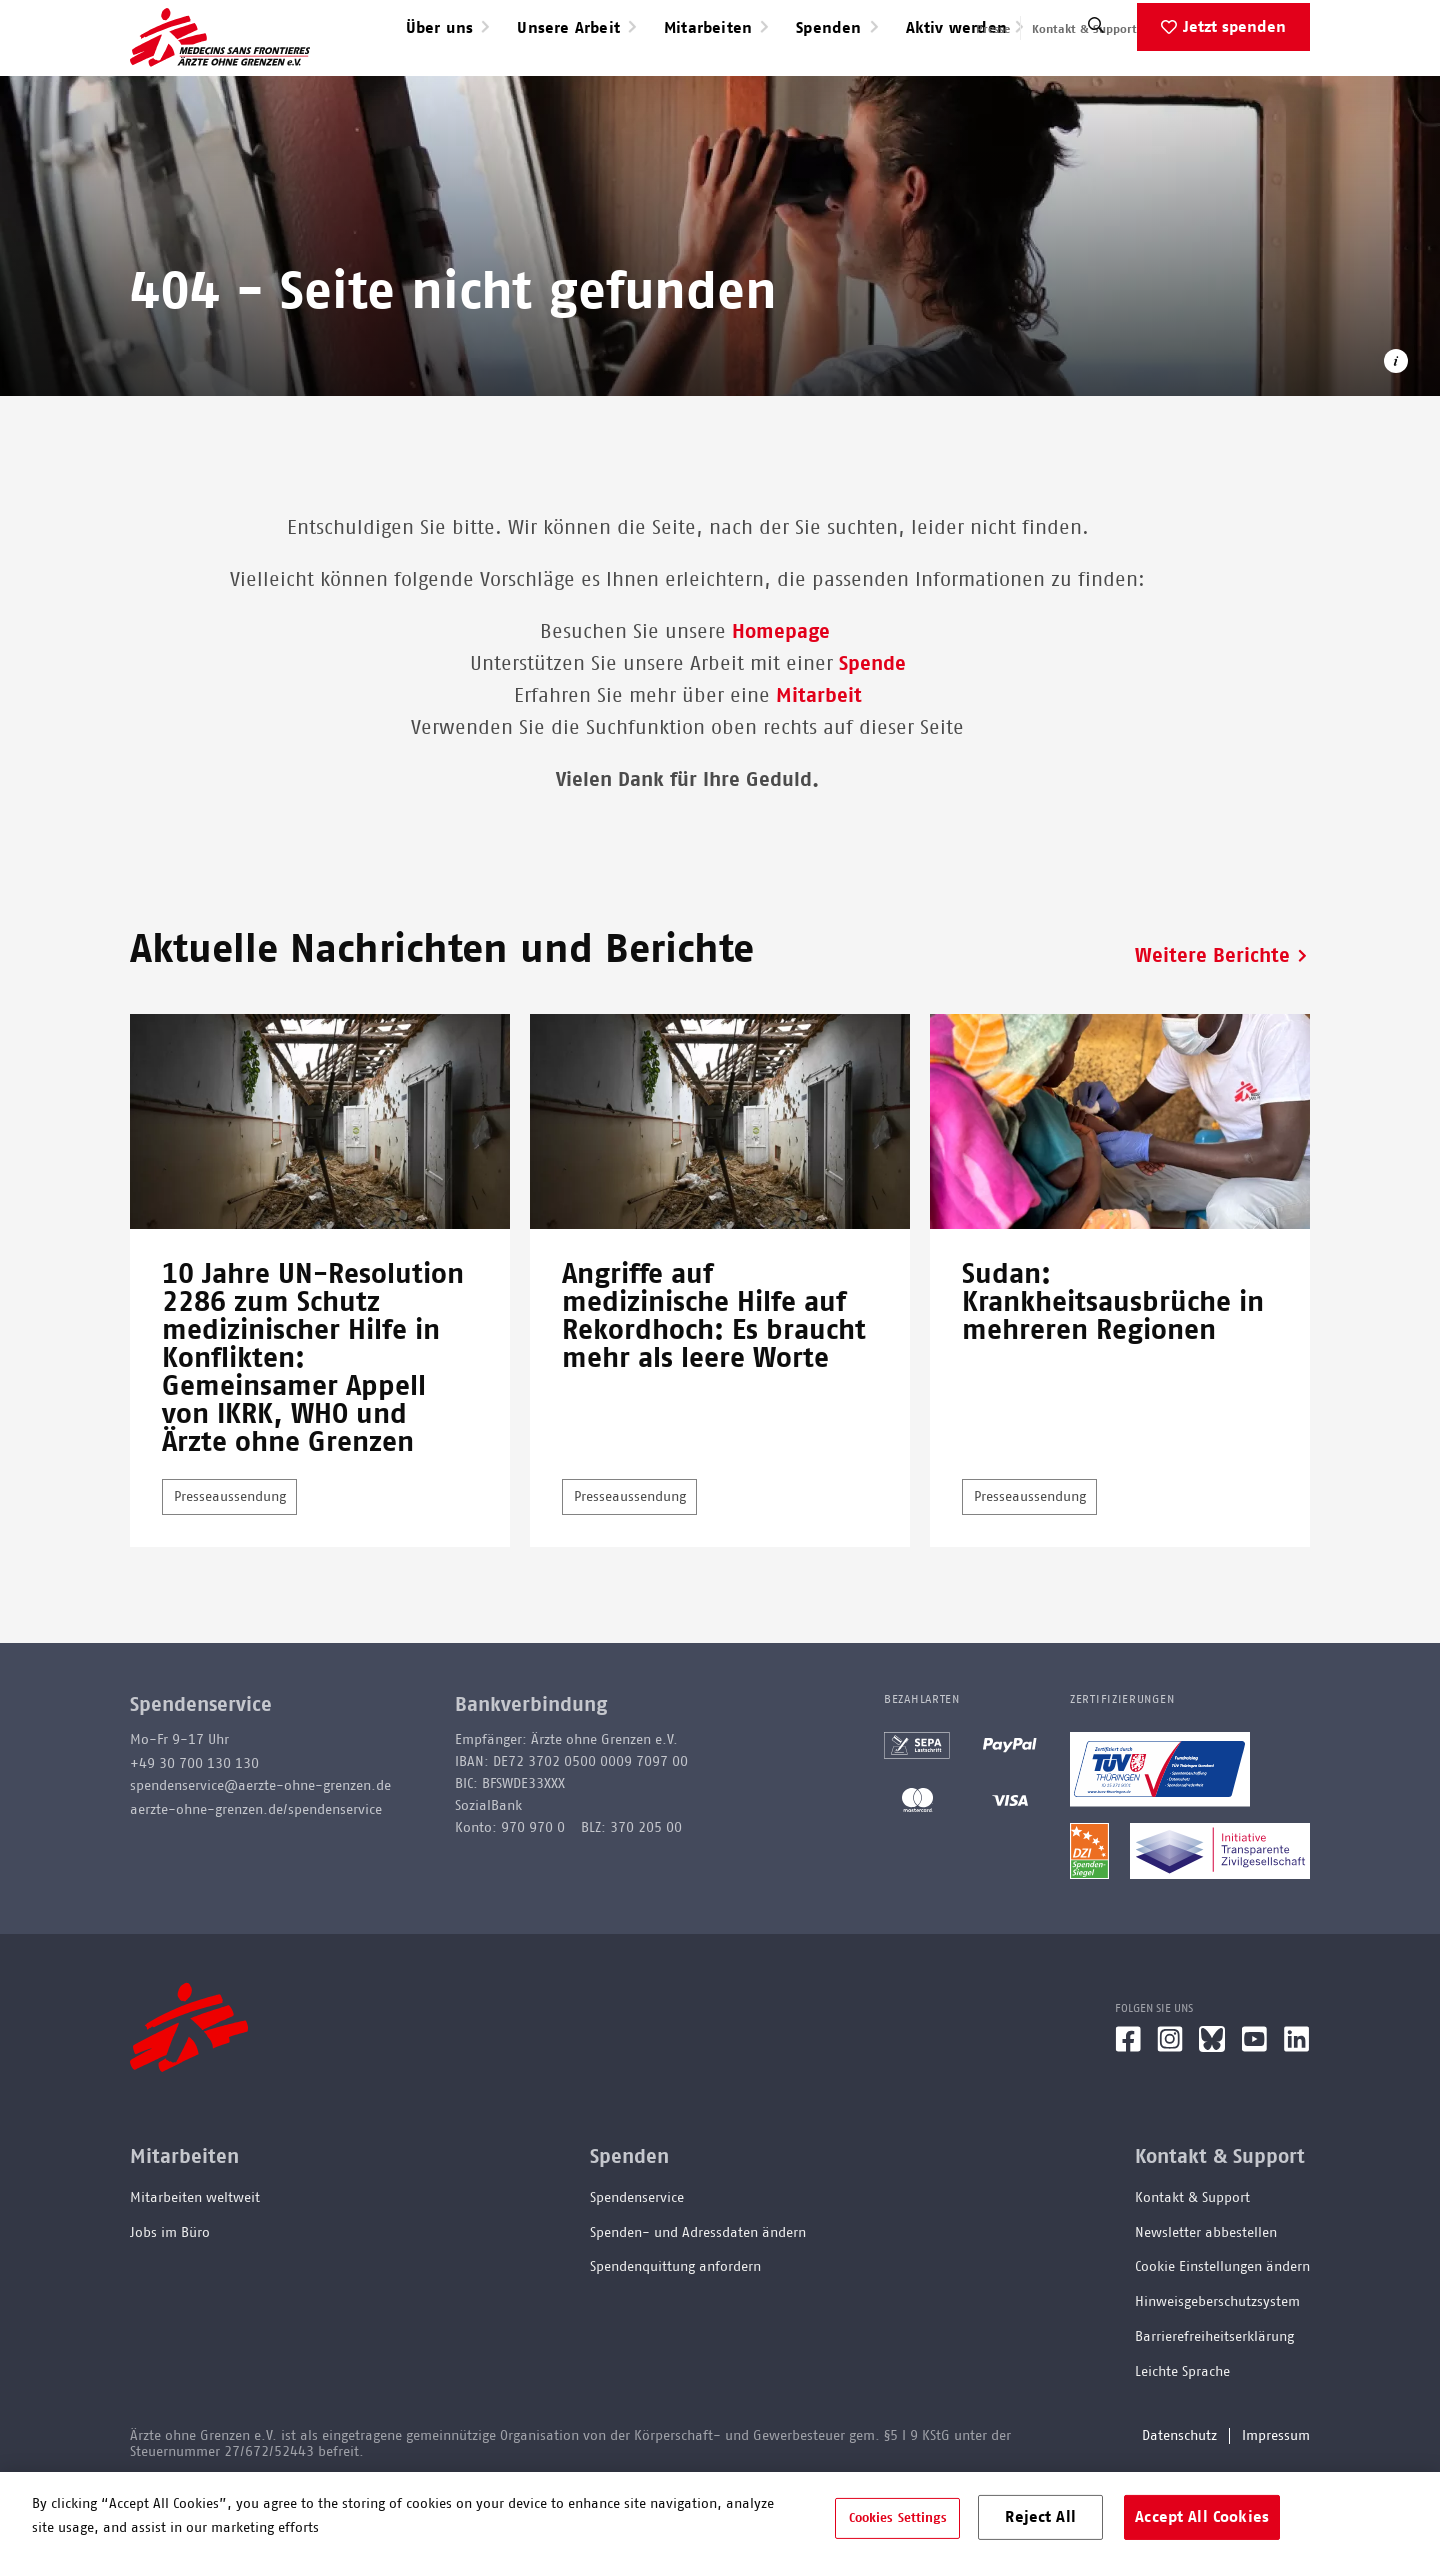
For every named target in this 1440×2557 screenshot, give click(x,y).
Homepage (784, 696)
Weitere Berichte (1212, 1020)
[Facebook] (1128, 2111)
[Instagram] (1170, 2111)
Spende (872, 728)
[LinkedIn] (1297, 2111)
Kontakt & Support (1084, 29)
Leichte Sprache (1182, 2436)
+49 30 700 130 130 (194, 1828)
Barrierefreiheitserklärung (1214, 2401)
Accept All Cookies (1202, 2516)
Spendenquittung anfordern (675, 2331)
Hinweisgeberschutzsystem (1217, 2366)
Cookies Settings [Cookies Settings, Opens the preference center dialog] (898, 2517)
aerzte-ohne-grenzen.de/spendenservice (256, 1874)
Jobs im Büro (170, 2297)
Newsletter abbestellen (1206, 2297)
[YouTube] (1254, 2111)
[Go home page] (220, 69)
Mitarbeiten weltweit (195, 2262)
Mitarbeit (819, 760)
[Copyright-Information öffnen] (1396, 428)
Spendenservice (637, 2262)
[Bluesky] (1212, 2111)
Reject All (1040, 2516)
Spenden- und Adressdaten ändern (698, 2297)
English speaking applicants (1233, 29)
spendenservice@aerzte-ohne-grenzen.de (260, 1850)
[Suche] (1096, 94)
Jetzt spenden (1234, 91)
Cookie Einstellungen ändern (1222, 2331)
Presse (993, 29)
